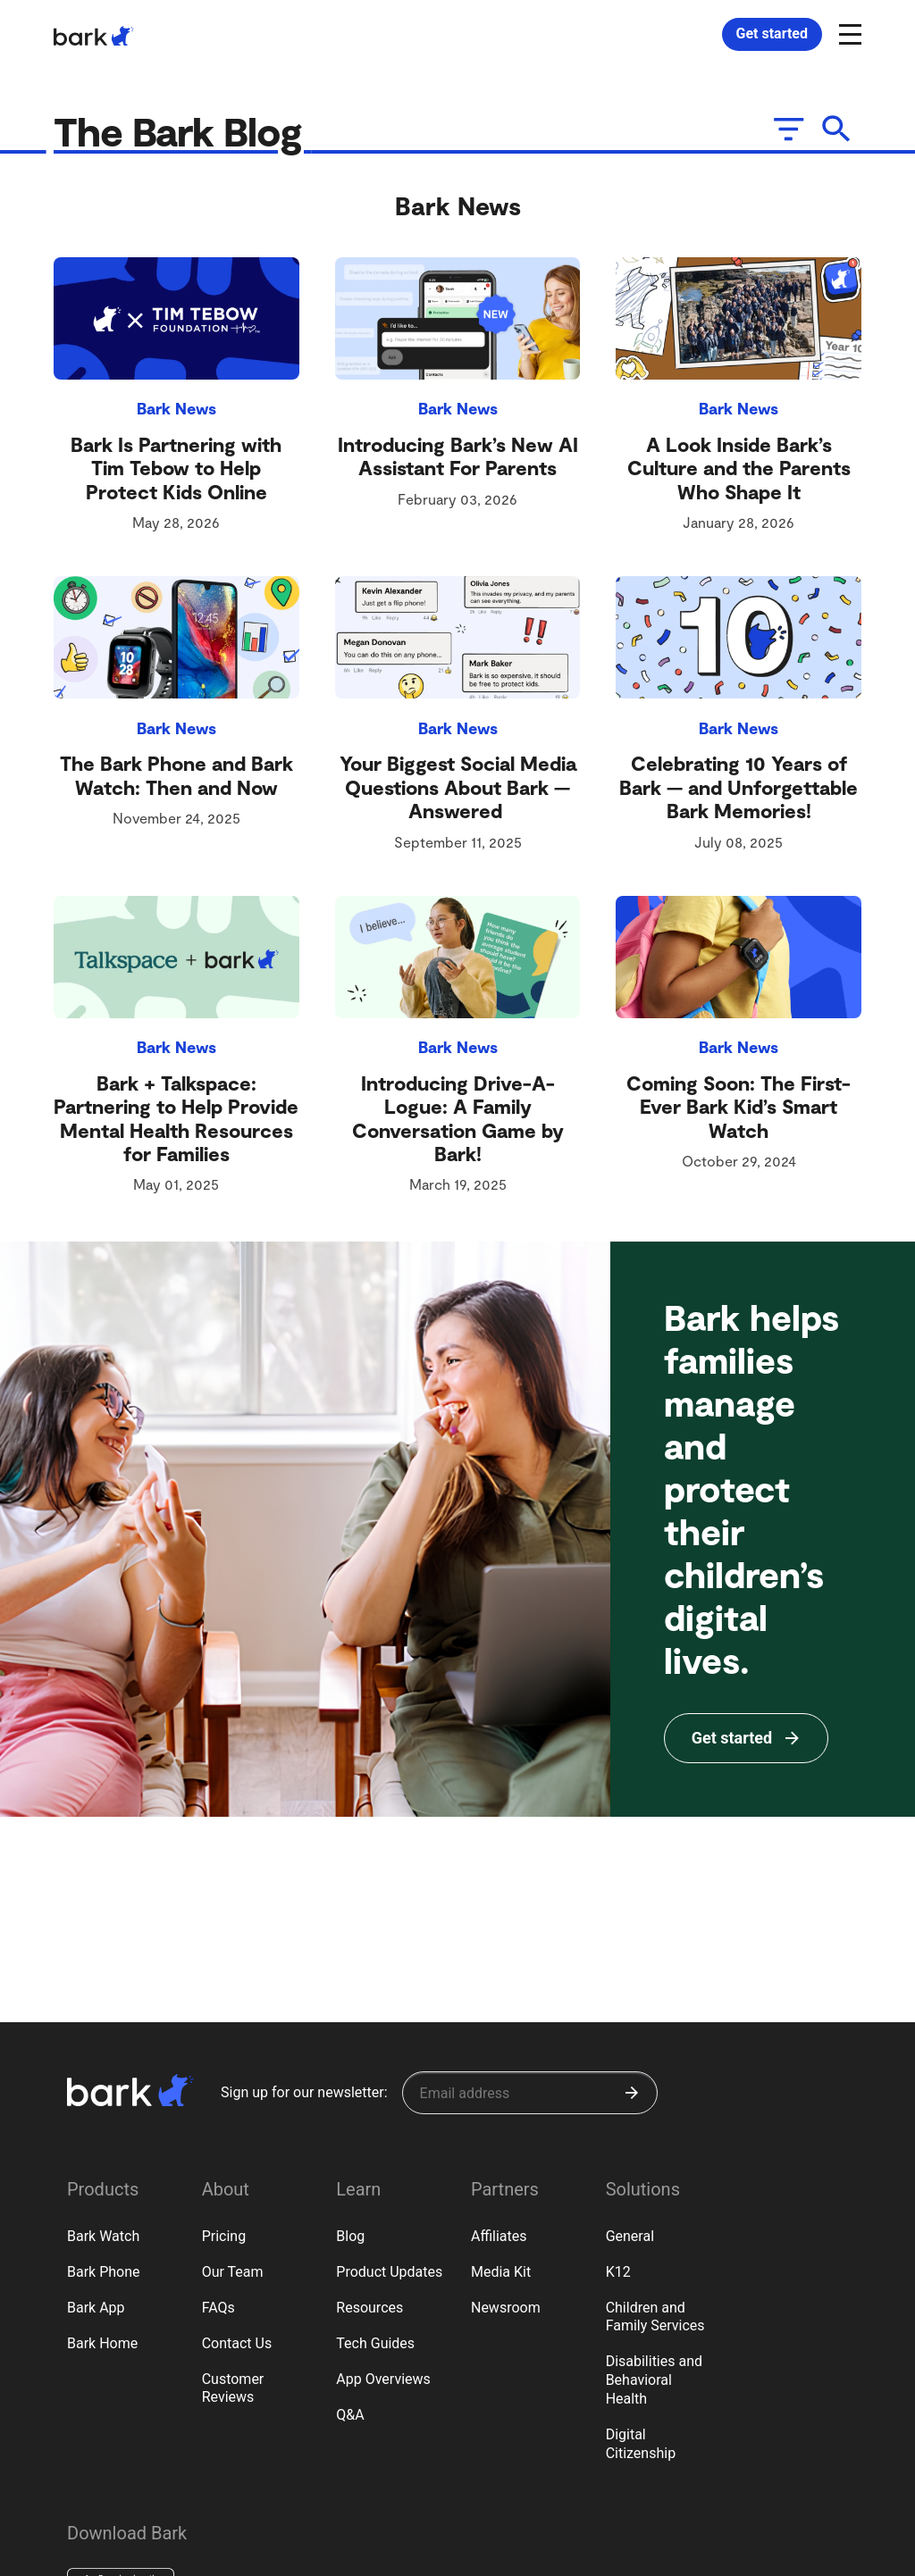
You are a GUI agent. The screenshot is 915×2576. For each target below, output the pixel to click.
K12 (618, 2271)
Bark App (96, 2307)
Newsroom (506, 2307)
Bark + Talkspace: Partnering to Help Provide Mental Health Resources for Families (176, 1121)
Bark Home (102, 2343)
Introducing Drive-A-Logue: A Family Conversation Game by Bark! (458, 1121)
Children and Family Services (655, 2317)
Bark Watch (103, 2236)
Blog (350, 2236)
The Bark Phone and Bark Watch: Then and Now (176, 778)
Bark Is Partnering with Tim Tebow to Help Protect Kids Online (176, 471)
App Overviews (383, 2379)
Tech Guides (375, 2343)
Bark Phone (103, 2271)
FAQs (218, 2307)
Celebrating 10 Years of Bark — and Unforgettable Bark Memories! (738, 790)
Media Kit (501, 2271)
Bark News (176, 412)
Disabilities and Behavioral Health (654, 2380)
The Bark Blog (192, 132)
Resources (369, 2307)
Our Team (233, 2271)
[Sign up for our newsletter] (530, 2092)
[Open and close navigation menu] (848, 33)
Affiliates (499, 2236)
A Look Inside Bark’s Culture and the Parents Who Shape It (739, 471)
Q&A (350, 2414)
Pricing (224, 2236)
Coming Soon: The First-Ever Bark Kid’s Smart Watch (738, 1110)
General (630, 2236)
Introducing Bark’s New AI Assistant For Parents (458, 459)
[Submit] (631, 2092)
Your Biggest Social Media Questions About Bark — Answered (458, 790)
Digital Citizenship (641, 2444)
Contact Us (237, 2343)
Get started (772, 33)
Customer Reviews (233, 2388)
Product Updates (389, 2271)
